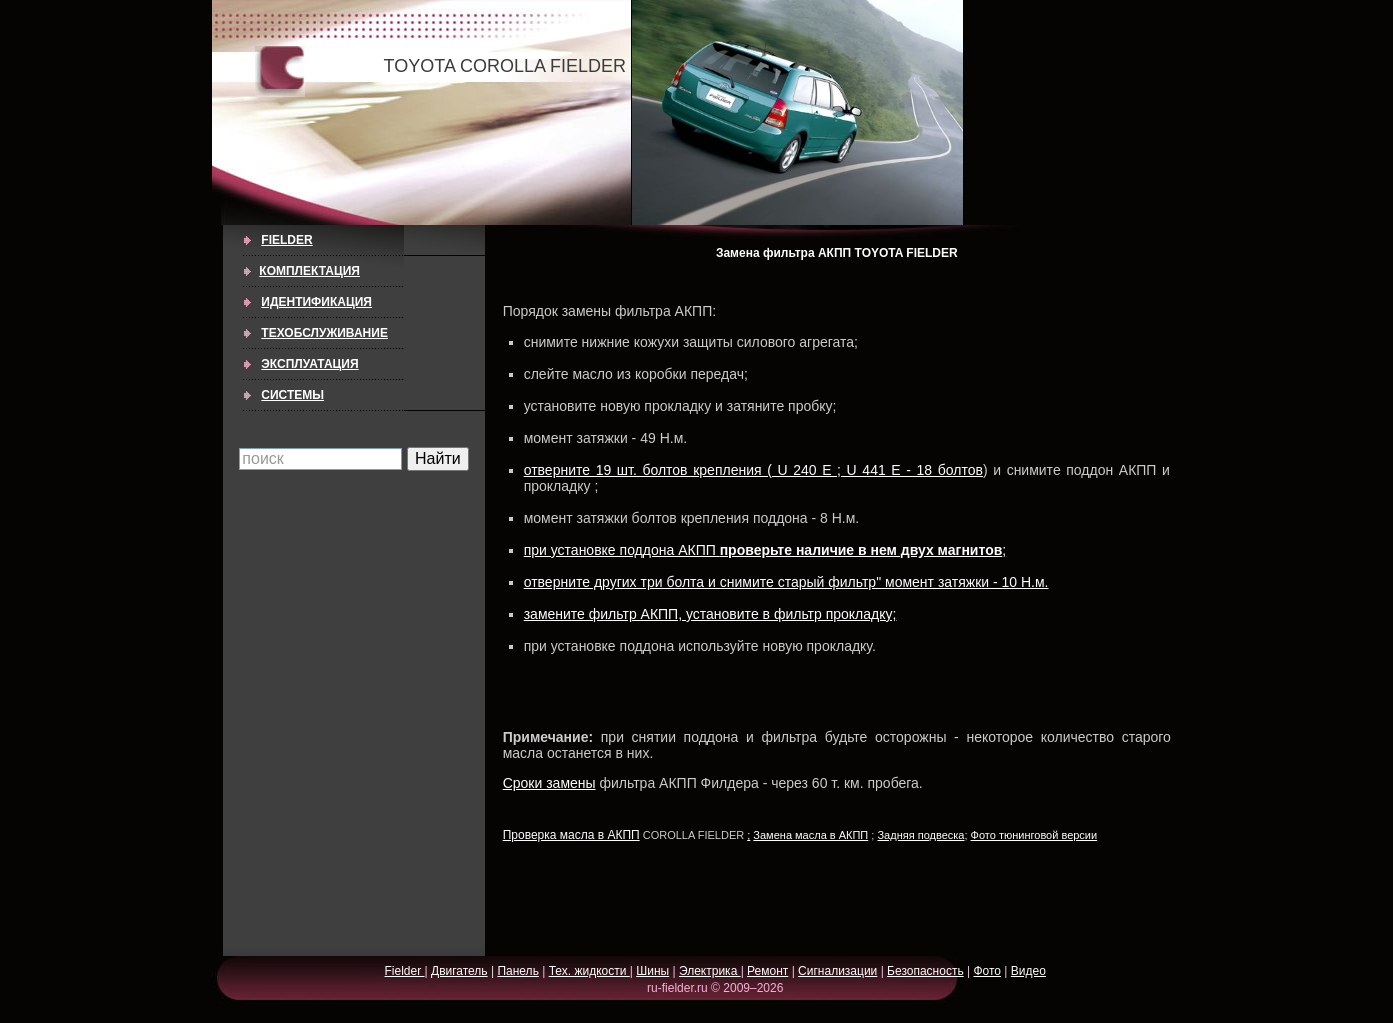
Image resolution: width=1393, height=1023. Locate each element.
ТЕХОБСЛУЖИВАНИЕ (324, 333)
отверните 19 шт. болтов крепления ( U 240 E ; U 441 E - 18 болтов (753, 470)
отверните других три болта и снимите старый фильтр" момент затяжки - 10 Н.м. (786, 582)
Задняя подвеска (920, 835)
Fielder (286, 240)
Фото (987, 971)
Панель (517, 971)
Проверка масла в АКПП (571, 835)
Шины (652, 971)
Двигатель (459, 971)
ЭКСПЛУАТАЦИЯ (309, 364)
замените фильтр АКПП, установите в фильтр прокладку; (710, 614)
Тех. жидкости (589, 971)
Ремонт (767, 971)
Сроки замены (549, 783)
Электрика (710, 971)
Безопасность (925, 971)
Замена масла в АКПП (810, 835)
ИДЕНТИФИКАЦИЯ (316, 302)
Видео (1028, 971)
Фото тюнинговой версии (1034, 835)
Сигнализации (837, 971)
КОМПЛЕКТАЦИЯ (309, 271)
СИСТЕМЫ (292, 395)
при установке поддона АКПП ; (765, 550)
